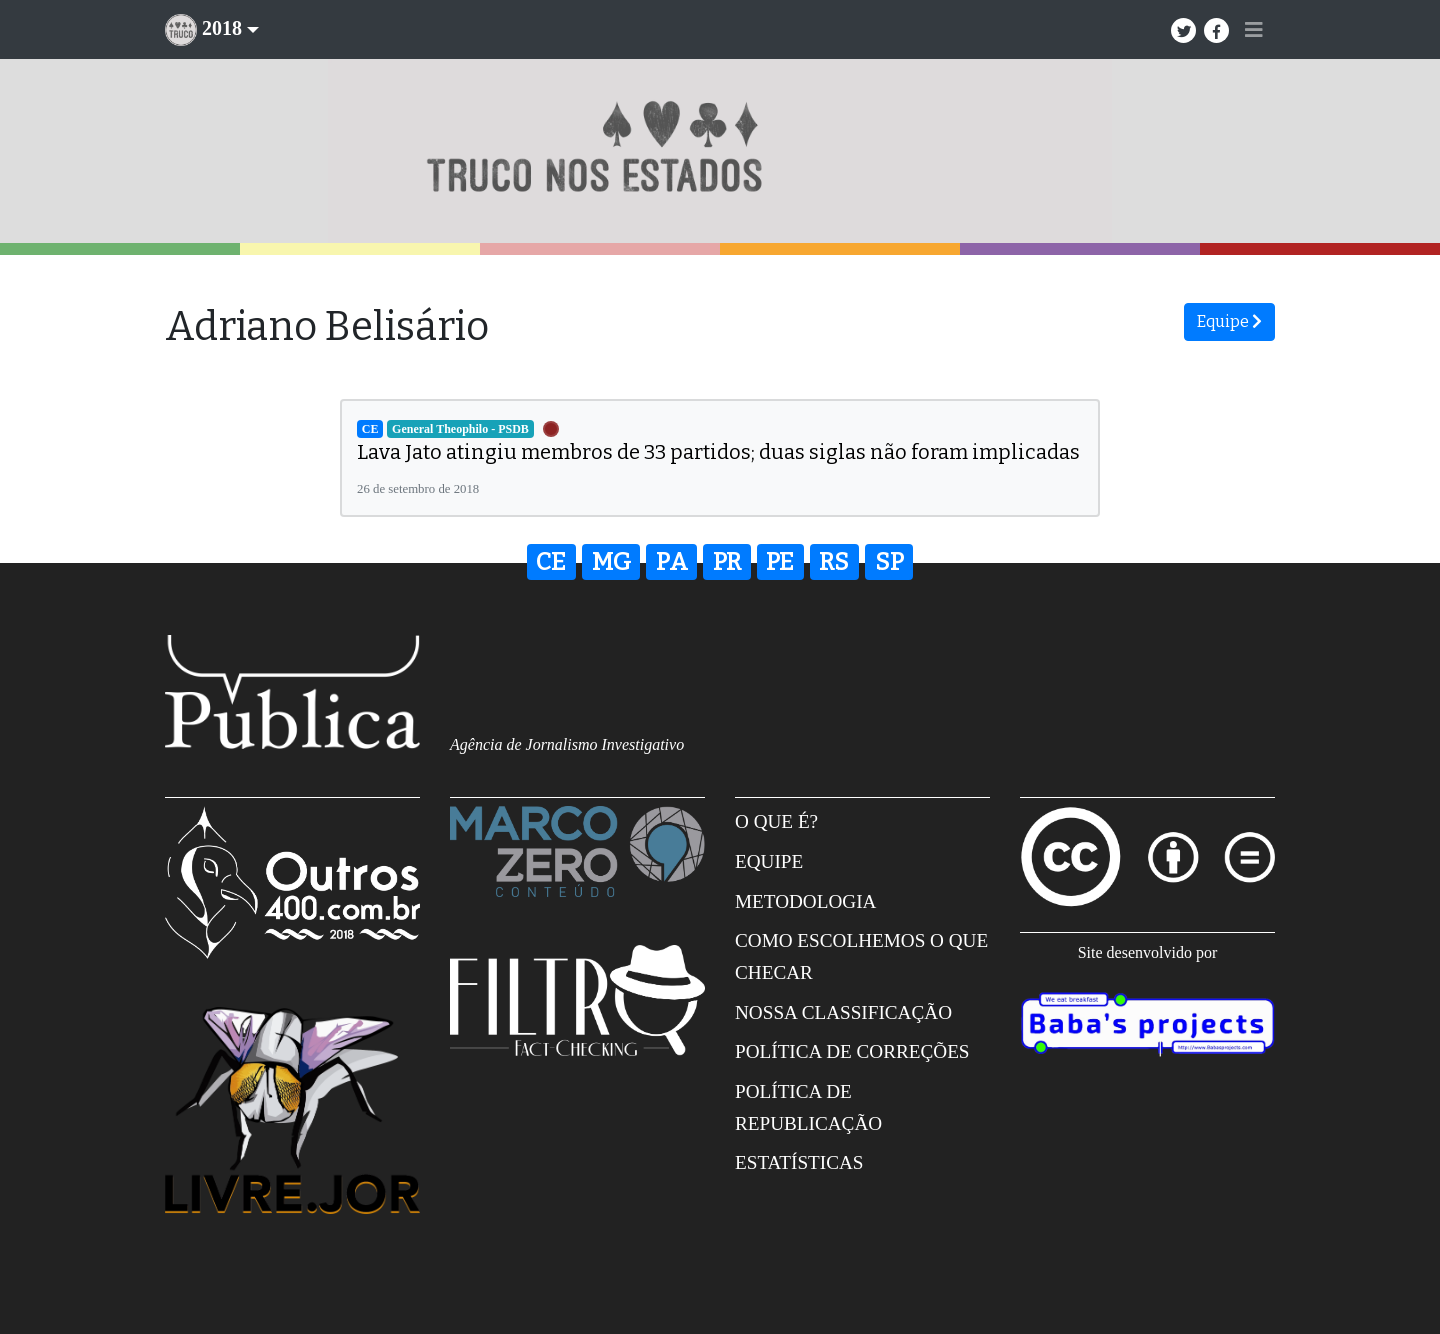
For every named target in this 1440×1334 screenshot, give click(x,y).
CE (370, 429)
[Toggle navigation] (1254, 30)
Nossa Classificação (843, 1012)
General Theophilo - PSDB (460, 429)
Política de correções (852, 1051)
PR (727, 562)
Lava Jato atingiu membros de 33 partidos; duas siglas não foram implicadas (718, 452)
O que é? (776, 821)
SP (889, 562)
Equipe (1229, 321)
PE (780, 562)
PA (672, 562)
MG (611, 562)
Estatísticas (799, 1162)
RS (834, 562)
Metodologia (805, 901)
